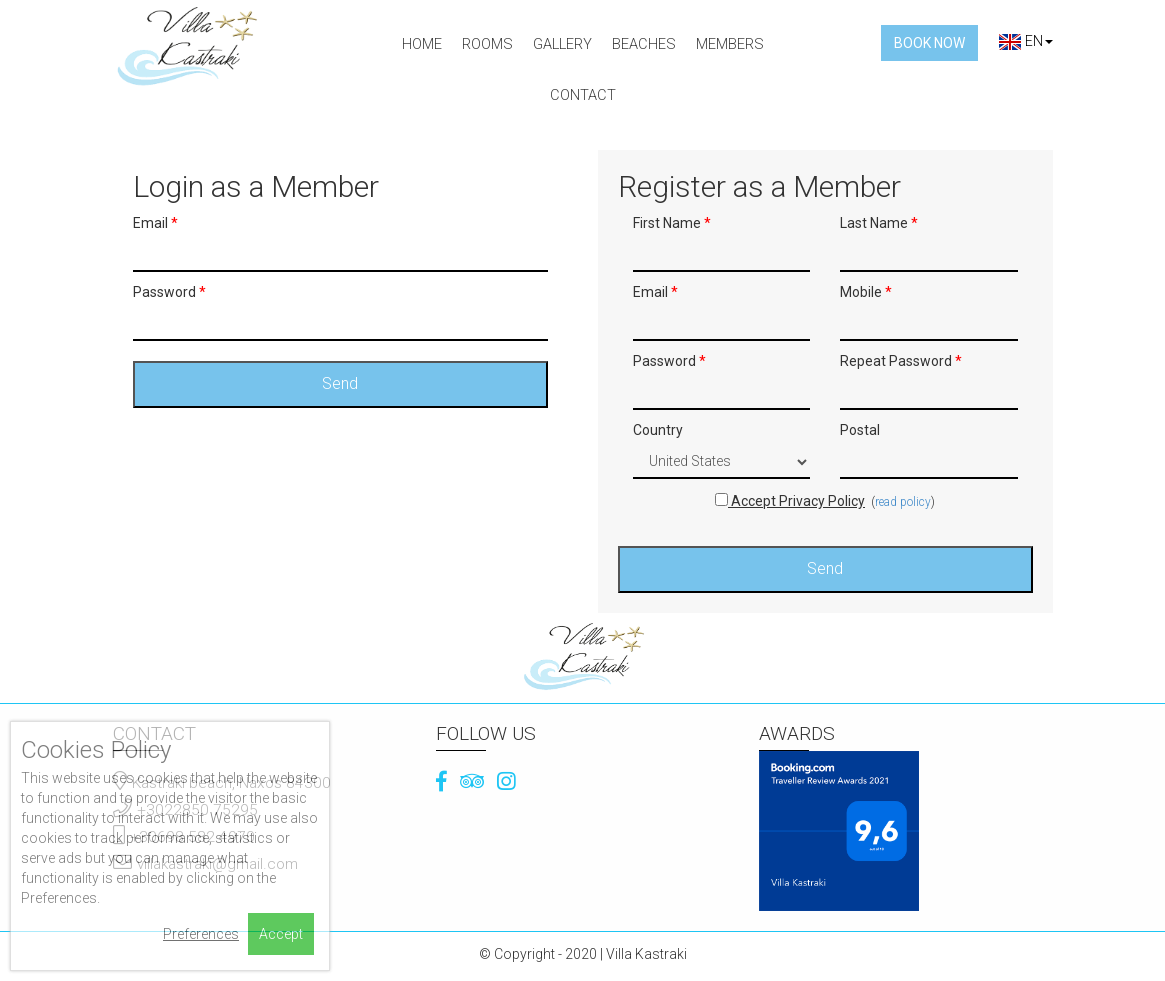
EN (1025, 41)
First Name (672, 223)
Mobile (866, 292)
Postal (860, 430)
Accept (281, 934)
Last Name (879, 223)
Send (340, 383)
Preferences (201, 934)
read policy (903, 502)
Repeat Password (901, 361)
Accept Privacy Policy (790, 501)
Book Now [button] (929, 43)
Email (155, 223)
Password (169, 292)
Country (658, 430)
